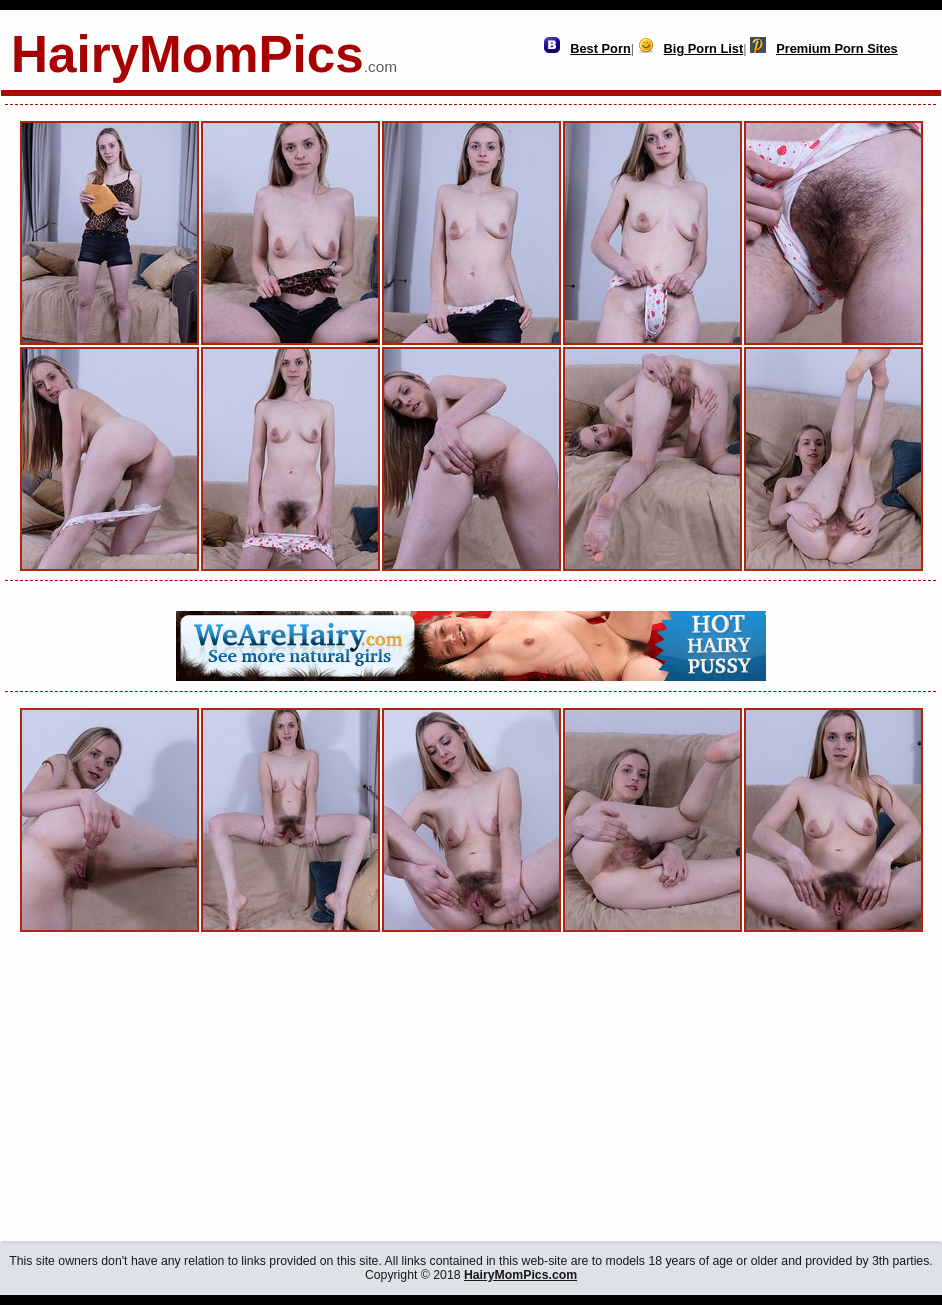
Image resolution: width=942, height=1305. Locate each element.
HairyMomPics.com (520, 1275)
